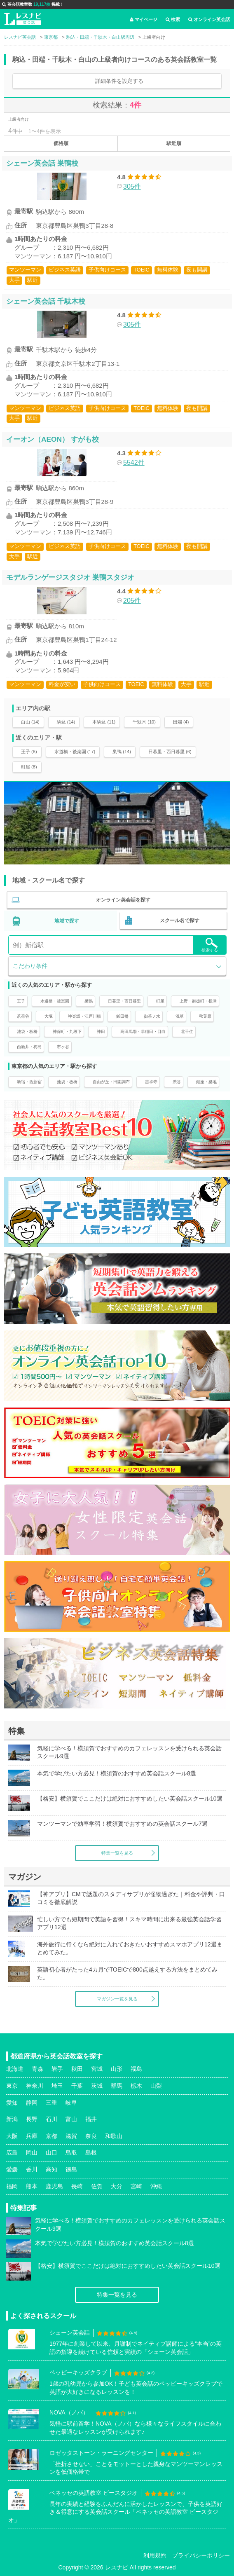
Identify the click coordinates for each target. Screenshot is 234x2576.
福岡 (12, 2186)
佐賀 (97, 2186)
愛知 (12, 2102)
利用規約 (154, 2555)
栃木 (136, 2085)
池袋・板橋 (27, 1031)
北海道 (14, 2068)
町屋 (160, 1001)
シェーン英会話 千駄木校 (45, 301)
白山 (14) (30, 721)
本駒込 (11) (103, 721)
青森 (37, 2068)
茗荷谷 (23, 1016)
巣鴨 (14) (121, 751)
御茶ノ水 (152, 1016)
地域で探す (66, 921)
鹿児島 (54, 2186)
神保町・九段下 (67, 1031)
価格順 (61, 143)
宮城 (97, 2068)
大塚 (48, 1016)
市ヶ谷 (63, 1046)
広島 (12, 2152)
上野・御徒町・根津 (198, 1001)
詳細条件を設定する (119, 81)
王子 (21, 1001)
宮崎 (136, 2186)
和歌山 (113, 2136)
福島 (136, 2068)
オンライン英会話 (209, 19)
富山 (71, 2119)
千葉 (77, 2085)
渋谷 (177, 1082)
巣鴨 (88, 1001)
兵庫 (31, 2136)
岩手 (57, 2068)
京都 (51, 2136)
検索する (209, 945)
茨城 (97, 2085)
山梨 (156, 2085)
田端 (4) (181, 721)
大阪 (12, 2136)
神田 (101, 1031)
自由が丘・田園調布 (111, 1082)
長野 (31, 2119)
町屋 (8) (29, 766)
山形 (116, 2068)
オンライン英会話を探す (123, 900)
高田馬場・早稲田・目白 (143, 1031)
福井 (91, 2119)
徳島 (71, 2169)
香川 (31, 2169)
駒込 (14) (66, 721)
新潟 (12, 2119)
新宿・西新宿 (29, 1082)
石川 (51, 2119)
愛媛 (12, 2169)
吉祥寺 (151, 1082)
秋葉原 (205, 1016)
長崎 (77, 2186)
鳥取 (71, 2152)
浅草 (180, 1016)
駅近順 (173, 143)
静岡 (31, 2102)
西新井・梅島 (29, 1046)
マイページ (143, 19)
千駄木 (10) (144, 721)
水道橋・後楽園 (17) (75, 751)
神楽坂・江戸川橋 (84, 1016)
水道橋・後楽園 (54, 1001)
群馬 (116, 2085)
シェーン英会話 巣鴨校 (42, 163)
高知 (51, 2169)
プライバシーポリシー (201, 2555)
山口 (51, 2152)
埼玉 (57, 2085)
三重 (51, 2102)
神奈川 (34, 2085)
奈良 (91, 2136)
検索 (173, 19)
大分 (116, 2186)
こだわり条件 (30, 965)
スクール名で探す (179, 920)
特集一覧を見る (117, 1852)
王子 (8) (29, 751)
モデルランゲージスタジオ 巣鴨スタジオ (70, 577)
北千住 (187, 1031)
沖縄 (156, 2186)
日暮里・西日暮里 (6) (170, 751)
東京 (12, 2085)
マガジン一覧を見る (117, 1998)
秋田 (77, 2068)
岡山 (31, 2152)
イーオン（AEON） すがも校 (52, 439)
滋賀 (71, 2136)
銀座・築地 (206, 1082)
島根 (91, 2152)
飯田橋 (122, 1016)
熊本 (31, 2186)
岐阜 (71, 2102)
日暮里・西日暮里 (124, 1001)
